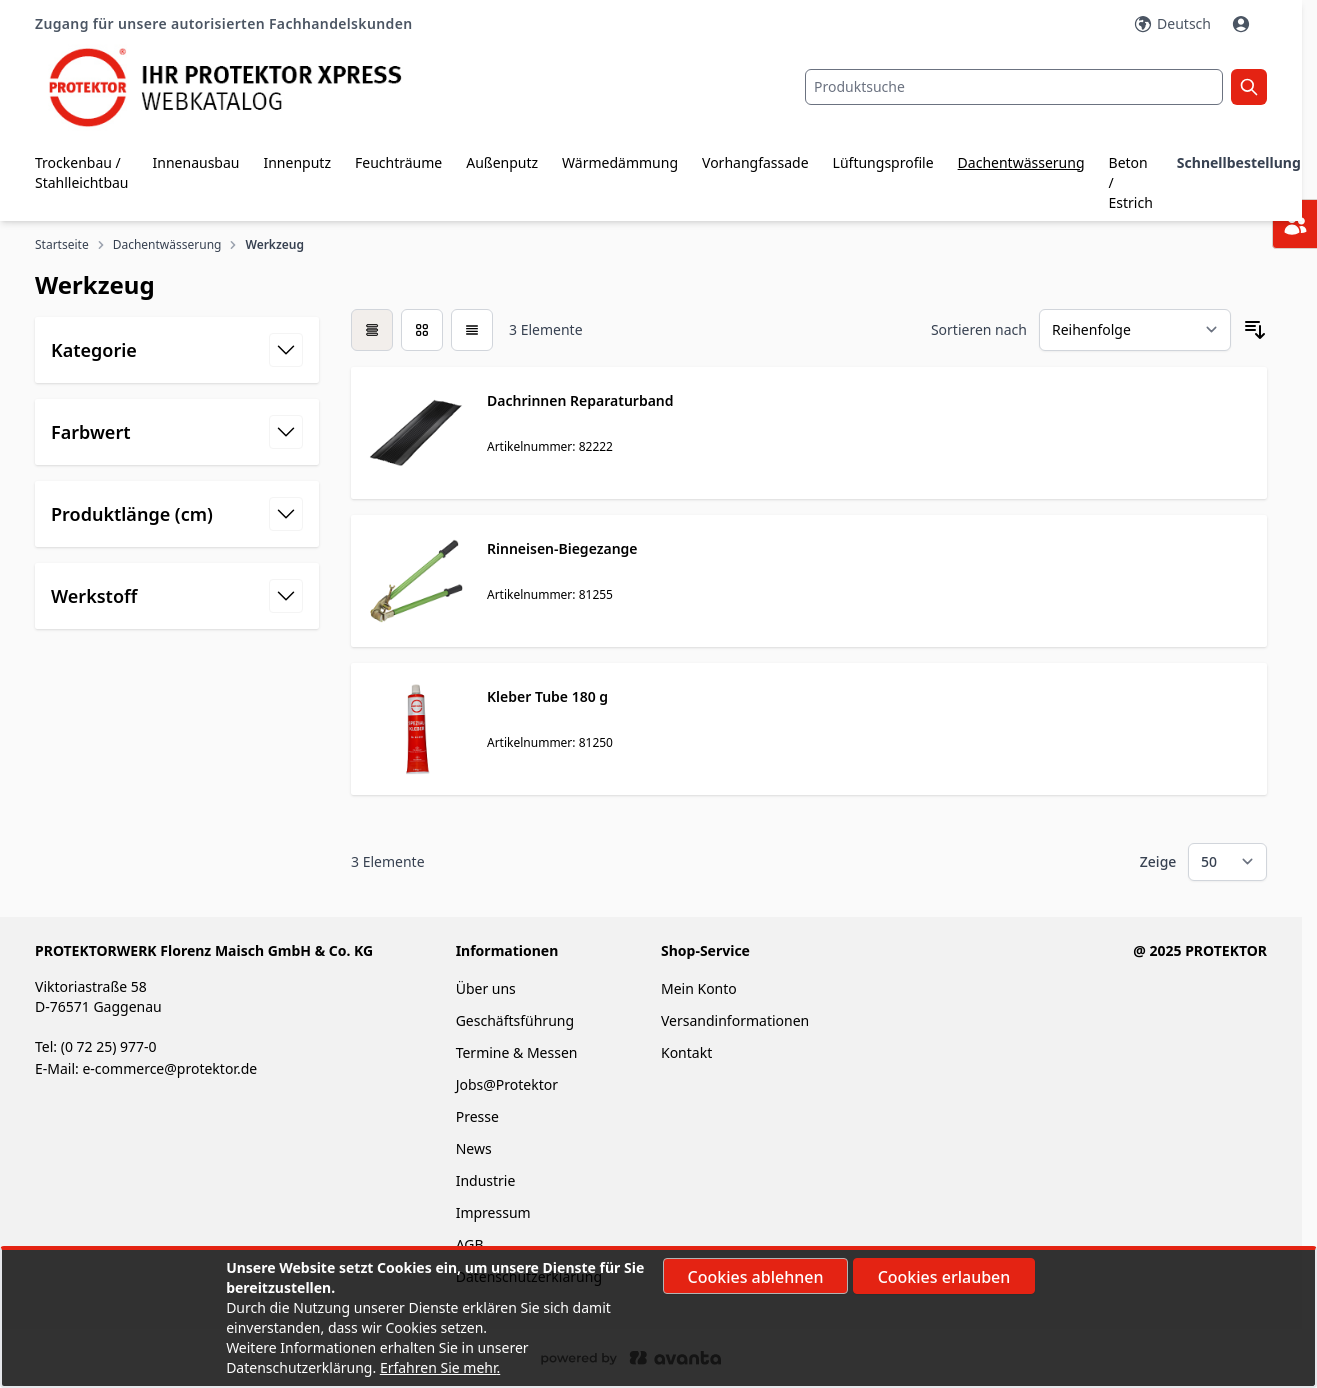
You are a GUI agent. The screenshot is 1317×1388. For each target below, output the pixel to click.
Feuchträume (398, 162)
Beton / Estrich (1131, 182)
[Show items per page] (1227, 862)
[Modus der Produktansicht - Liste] (422, 330)
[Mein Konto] (1243, 24)
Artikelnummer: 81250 (550, 742)
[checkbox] (372, 330)
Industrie (486, 1180)
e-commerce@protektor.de (169, 1068)
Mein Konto (699, 988)
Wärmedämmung (620, 162)
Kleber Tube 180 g (547, 696)
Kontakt (686, 1052)
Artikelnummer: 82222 (550, 446)
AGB (470, 1244)
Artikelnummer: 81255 (550, 594)
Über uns (488, 988)
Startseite (62, 245)
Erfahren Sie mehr (438, 1367)
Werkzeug (274, 245)
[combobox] (1014, 87)
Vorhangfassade (755, 162)
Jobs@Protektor (507, 1084)
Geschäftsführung (515, 1020)
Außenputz (502, 162)
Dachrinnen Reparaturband (580, 400)
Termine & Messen (517, 1052)
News (474, 1148)
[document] (658, 1318)
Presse (477, 1116)
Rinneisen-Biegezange (562, 548)
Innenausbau (196, 162)
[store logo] (240, 87)
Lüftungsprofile (883, 162)
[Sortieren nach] (1135, 330)
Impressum (493, 1212)
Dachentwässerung (1021, 162)
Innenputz (297, 162)
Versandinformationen (735, 1020)
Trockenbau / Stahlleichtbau (82, 172)
